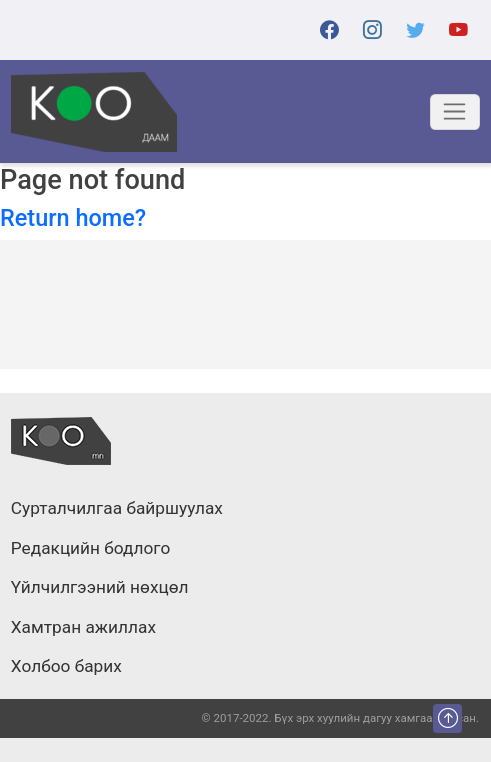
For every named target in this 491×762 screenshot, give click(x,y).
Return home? (73, 218)
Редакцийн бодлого (90, 549)
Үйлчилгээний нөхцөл (100, 588)
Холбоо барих (66, 667)
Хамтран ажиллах (83, 628)
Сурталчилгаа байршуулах (117, 509)
